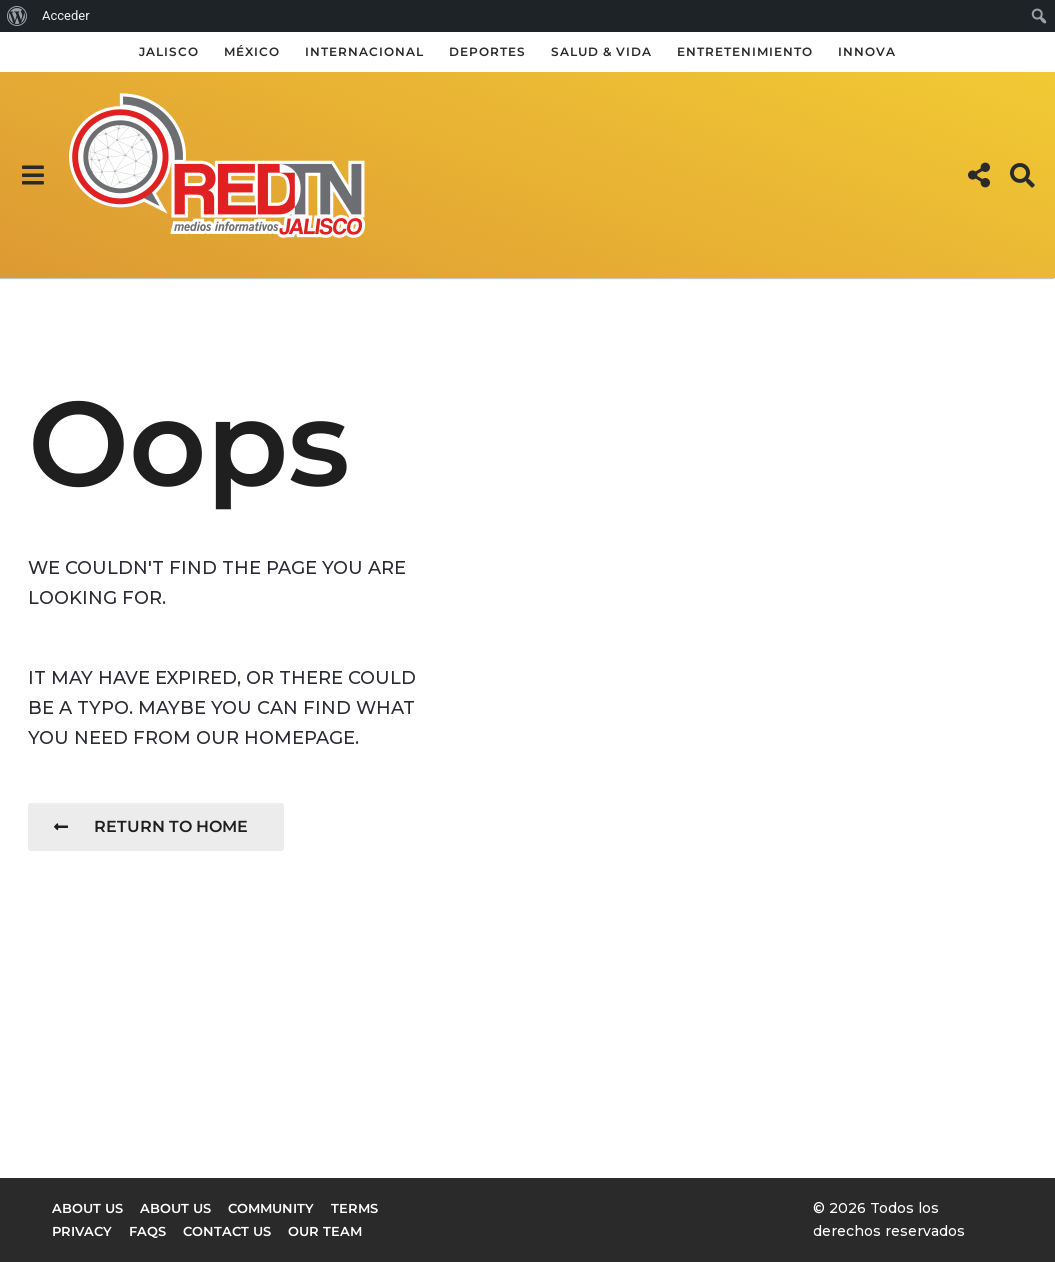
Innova (867, 51)
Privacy (82, 1231)
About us (87, 1208)
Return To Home (151, 826)
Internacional (364, 51)
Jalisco (169, 51)
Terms (354, 1208)
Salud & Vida (601, 51)
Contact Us (227, 1231)
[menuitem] (17, 16)
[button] (32, 175)
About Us (175, 1208)
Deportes (487, 51)
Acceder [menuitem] (66, 15)
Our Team (325, 1231)
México (252, 51)
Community (271, 1208)
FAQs (147, 1231)
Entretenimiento (745, 51)
